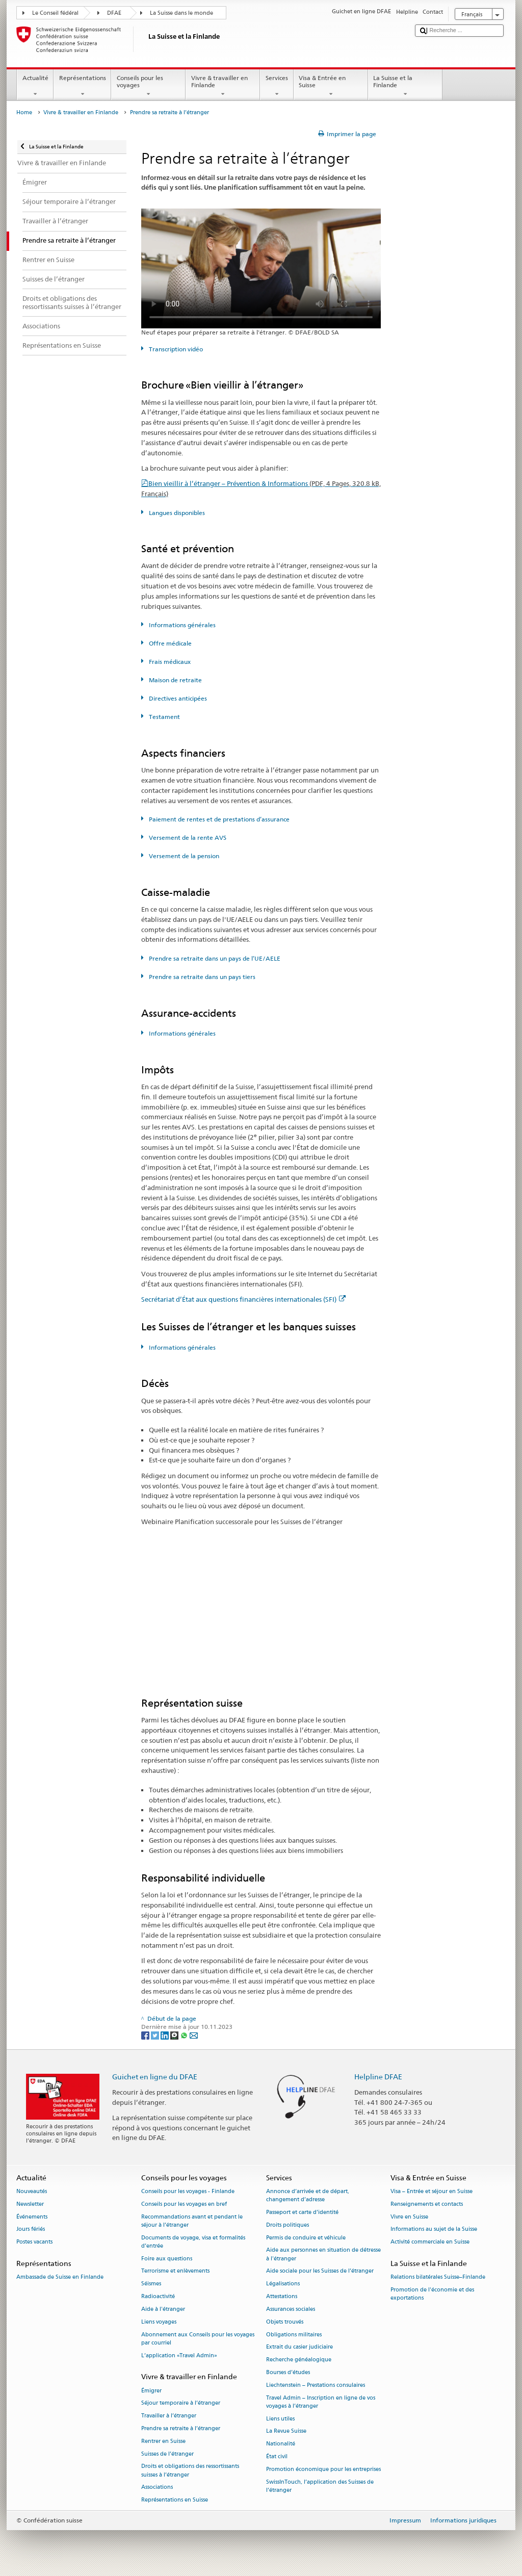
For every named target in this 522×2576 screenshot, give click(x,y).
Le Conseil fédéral (55, 13)
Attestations (281, 2296)
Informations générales (181, 625)
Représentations (82, 86)
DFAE (114, 13)
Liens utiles (280, 2418)
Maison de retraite (174, 680)
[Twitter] (156, 2035)
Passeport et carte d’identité (302, 2212)
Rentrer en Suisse (163, 2441)
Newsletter (30, 2204)
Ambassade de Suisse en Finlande (59, 2277)
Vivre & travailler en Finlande (222, 86)
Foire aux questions (166, 2258)
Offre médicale (169, 643)
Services (276, 86)
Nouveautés (31, 2191)
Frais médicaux (169, 661)
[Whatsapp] (185, 2035)
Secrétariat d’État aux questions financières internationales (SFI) (243, 1299)
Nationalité (280, 2444)
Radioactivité (158, 2296)
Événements (31, 2216)
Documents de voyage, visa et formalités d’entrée (193, 2241)
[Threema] (175, 2035)
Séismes (151, 2284)
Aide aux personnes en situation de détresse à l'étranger (323, 2254)
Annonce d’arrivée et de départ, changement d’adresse (307, 2195)
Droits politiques (287, 2225)
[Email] (194, 2035)
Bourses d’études (288, 2372)
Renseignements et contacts (426, 2204)
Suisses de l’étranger (167, 2454)
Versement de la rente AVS (186, 837)
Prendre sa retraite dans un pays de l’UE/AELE (213, 958)
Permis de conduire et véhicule (306, 2237)
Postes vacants (34, 2242)
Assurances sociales (290, 2309)
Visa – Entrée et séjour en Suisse (431, 2191)
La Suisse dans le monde (181, 13)
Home (24, 112)
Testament (163, 716)
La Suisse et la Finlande (405, 86)
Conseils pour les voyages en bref (184, 2204)
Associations (157, 2487)
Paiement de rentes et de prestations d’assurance (218, 819)
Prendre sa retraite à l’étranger (180, 2428)
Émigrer (151, 2390)
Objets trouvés (284, 2322)
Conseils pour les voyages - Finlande (187, 2191)
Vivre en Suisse (409, 2216)
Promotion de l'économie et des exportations (432, 2293)
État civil (277, 2456)
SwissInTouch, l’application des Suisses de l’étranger (320, 2486)
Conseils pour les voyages (148, 86)
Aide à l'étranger (163, 2309)
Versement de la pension (183, 856)
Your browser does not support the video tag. (261, 268)
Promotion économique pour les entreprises (323, 2469)
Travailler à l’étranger (168, 2416)
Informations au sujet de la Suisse (433, 2229)
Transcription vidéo (175, 349)
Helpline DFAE (378, 2076)
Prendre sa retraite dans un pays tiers (201, 977)
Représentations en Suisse (174, 2500)
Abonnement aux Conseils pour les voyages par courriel (197, 2338)
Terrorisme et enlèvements (175, 2271)
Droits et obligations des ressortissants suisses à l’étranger (190, 2470)
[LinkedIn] (165, 2035)
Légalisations (283, 2284)
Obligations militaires (294, 2334)
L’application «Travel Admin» (179, 2355)
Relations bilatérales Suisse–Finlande (437, 2277)
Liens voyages (158, 2322)
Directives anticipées (177, 698)
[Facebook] (146, 2035)
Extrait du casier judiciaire (299, 2347)
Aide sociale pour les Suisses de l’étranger (320, 2271)
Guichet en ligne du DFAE (154, 2076)
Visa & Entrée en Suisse (331, 86)
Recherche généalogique (298, 2360)
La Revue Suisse (286, 2431)
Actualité (35, 86)
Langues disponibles (176, 513)
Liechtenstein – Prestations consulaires (315, 2385)
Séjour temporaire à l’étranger (180, 2403)
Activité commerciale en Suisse (429, 2242)
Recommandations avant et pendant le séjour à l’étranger (192, 2220)
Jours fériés (30, 2229)
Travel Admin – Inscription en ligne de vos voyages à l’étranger (320, 2401)
